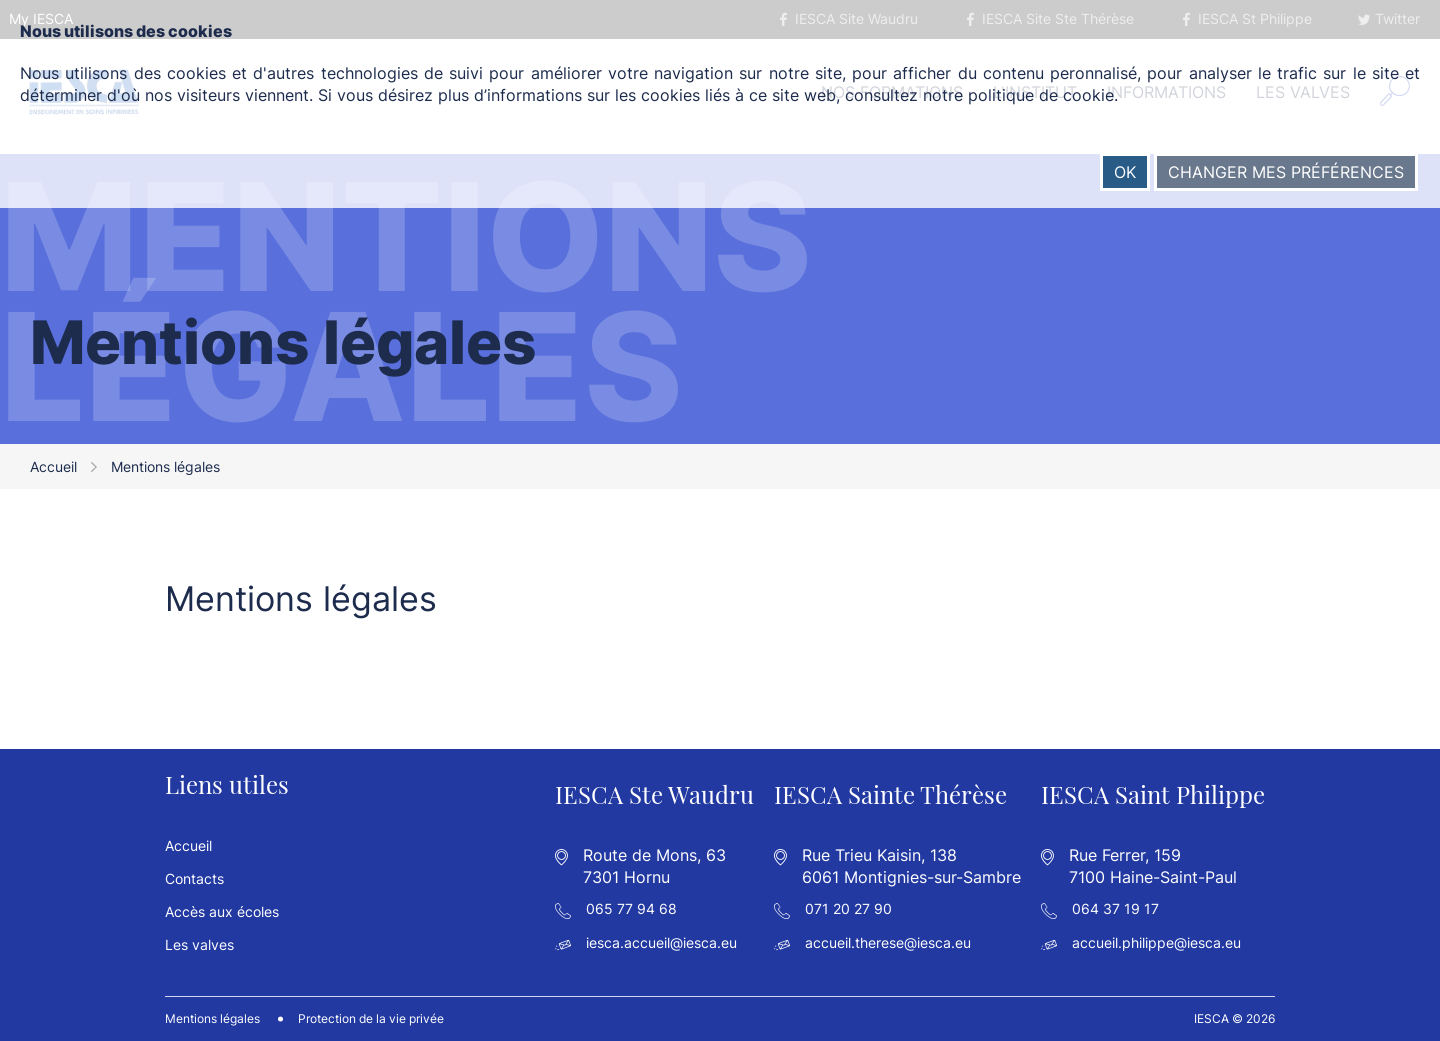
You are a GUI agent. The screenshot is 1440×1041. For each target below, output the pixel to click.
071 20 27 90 (848, 908)
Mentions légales (212, 1018)
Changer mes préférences (1286, 172)
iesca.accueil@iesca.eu (661, 942)
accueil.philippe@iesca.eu (1156, 942)
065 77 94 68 (631, 908)
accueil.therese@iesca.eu (888, 942)
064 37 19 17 (1115, 908)
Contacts (194, 878)
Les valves (199, 944)
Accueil (53, 466)
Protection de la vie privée (371, 1018)
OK (1125, 172)
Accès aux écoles (222, 911)
